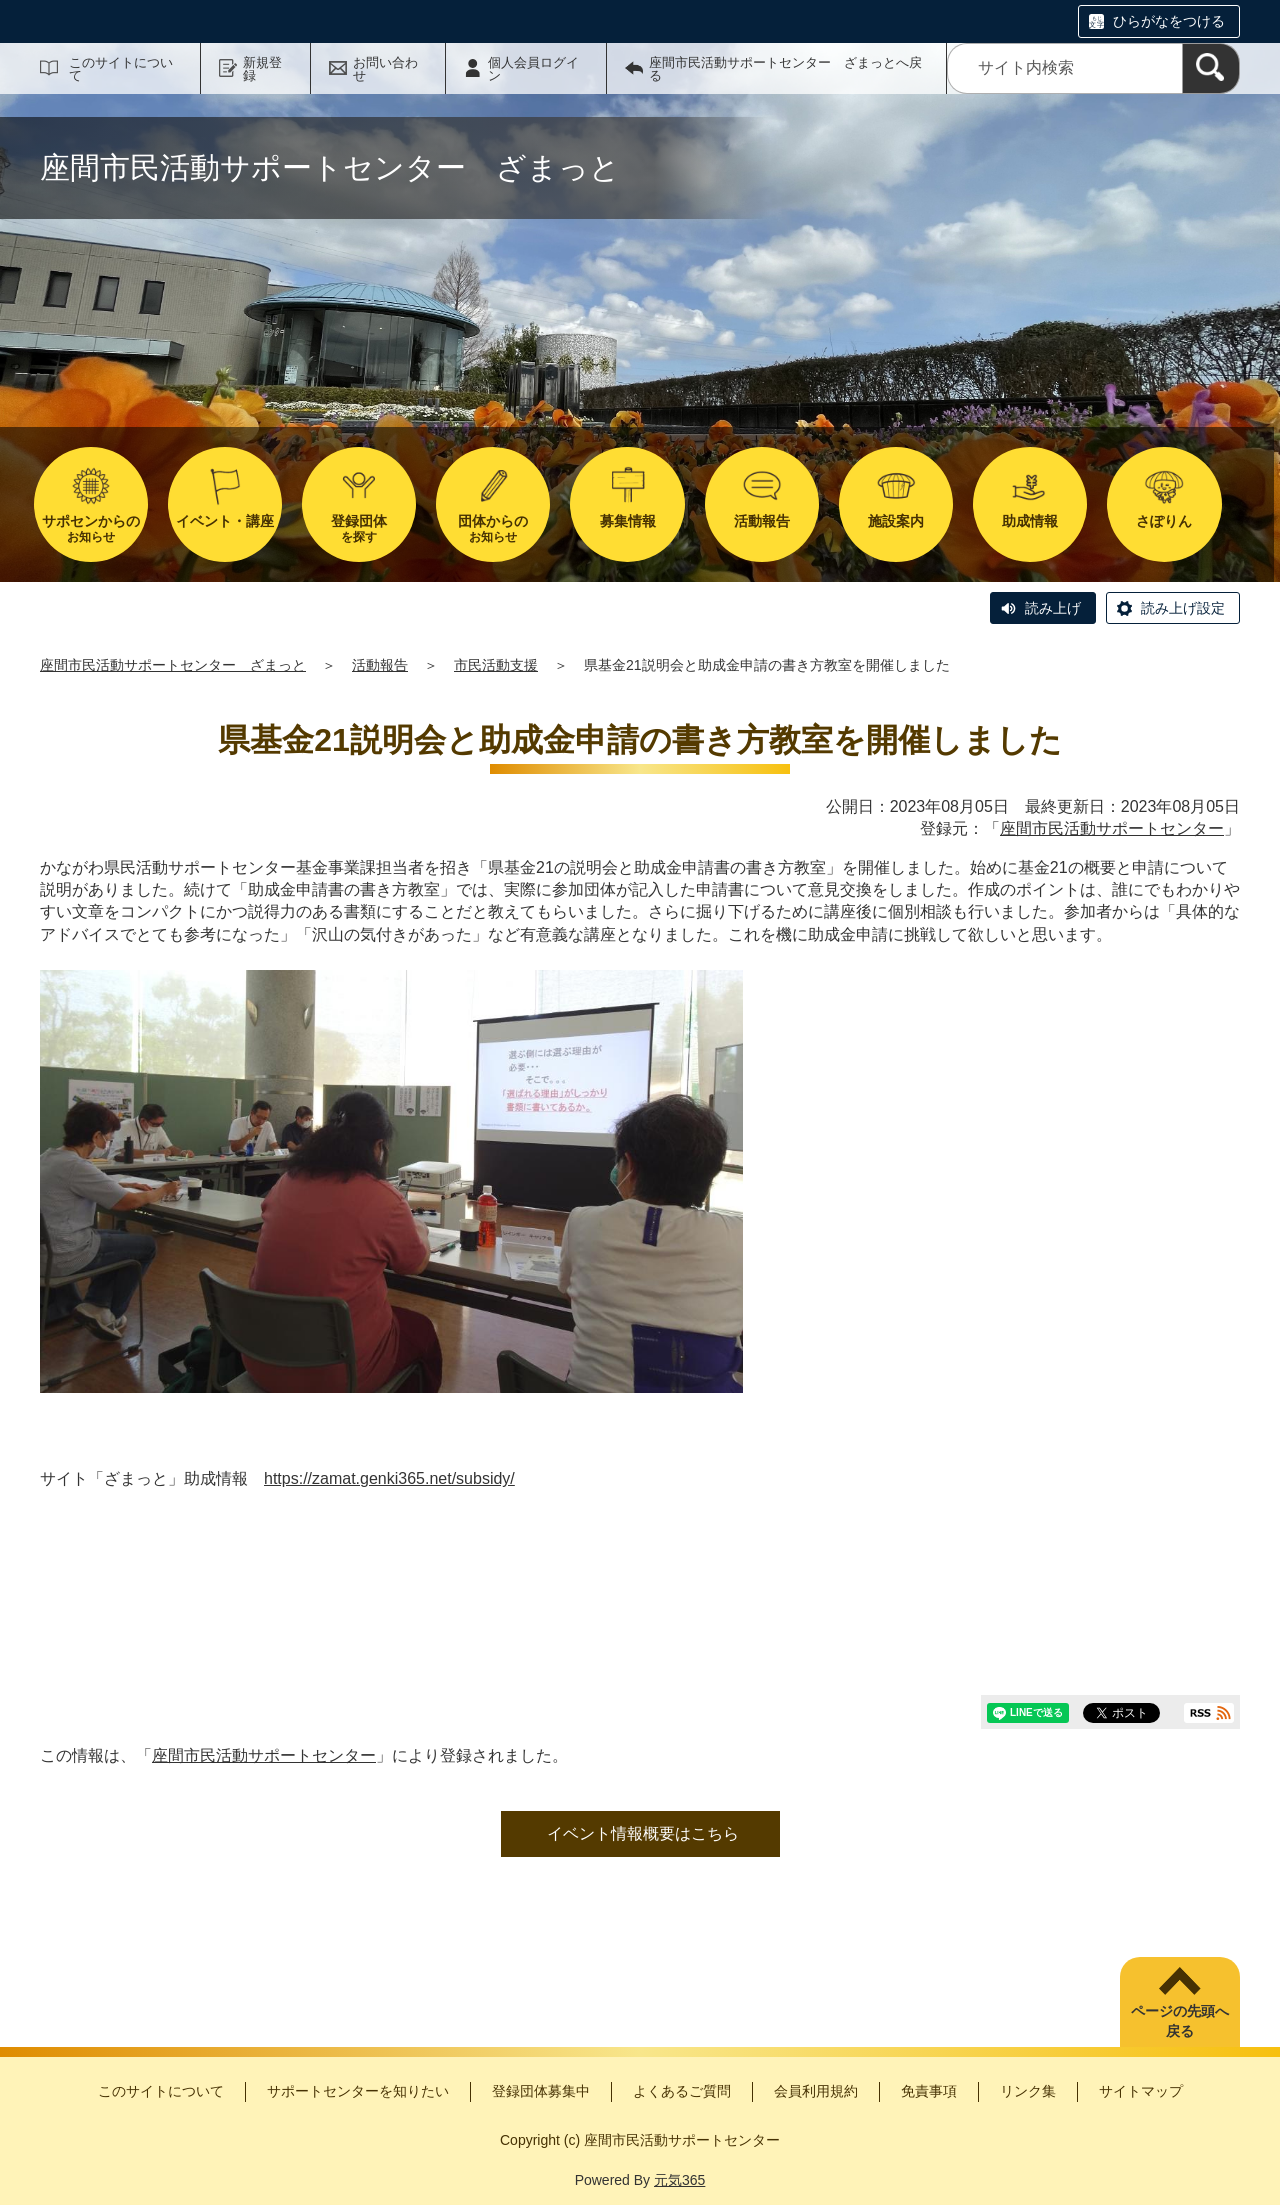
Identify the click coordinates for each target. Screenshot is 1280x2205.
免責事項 (929, 2091)
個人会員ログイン (533, 69)
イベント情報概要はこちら (643, 1833)
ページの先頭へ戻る (1180, 2021)
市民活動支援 (496, 665)
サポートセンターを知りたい (358, 2091)
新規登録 (262, 69)
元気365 (679, 2180)
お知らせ (91, 528)
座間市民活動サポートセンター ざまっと (173, 665)
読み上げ (1053, 608)
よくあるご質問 (682, 2091)
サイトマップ (1141, 2091)
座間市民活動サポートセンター (1112, 828)
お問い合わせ (385, 69)
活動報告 (380, 665)
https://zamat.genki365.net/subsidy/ (389, 1478)
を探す (359, 528)
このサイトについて (121, 69)
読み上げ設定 (1183, 608)
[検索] (1211, 68)
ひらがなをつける (1169, 21)
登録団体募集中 (541, 2091)
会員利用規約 (816, 2091)
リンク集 (1028, 2091)
